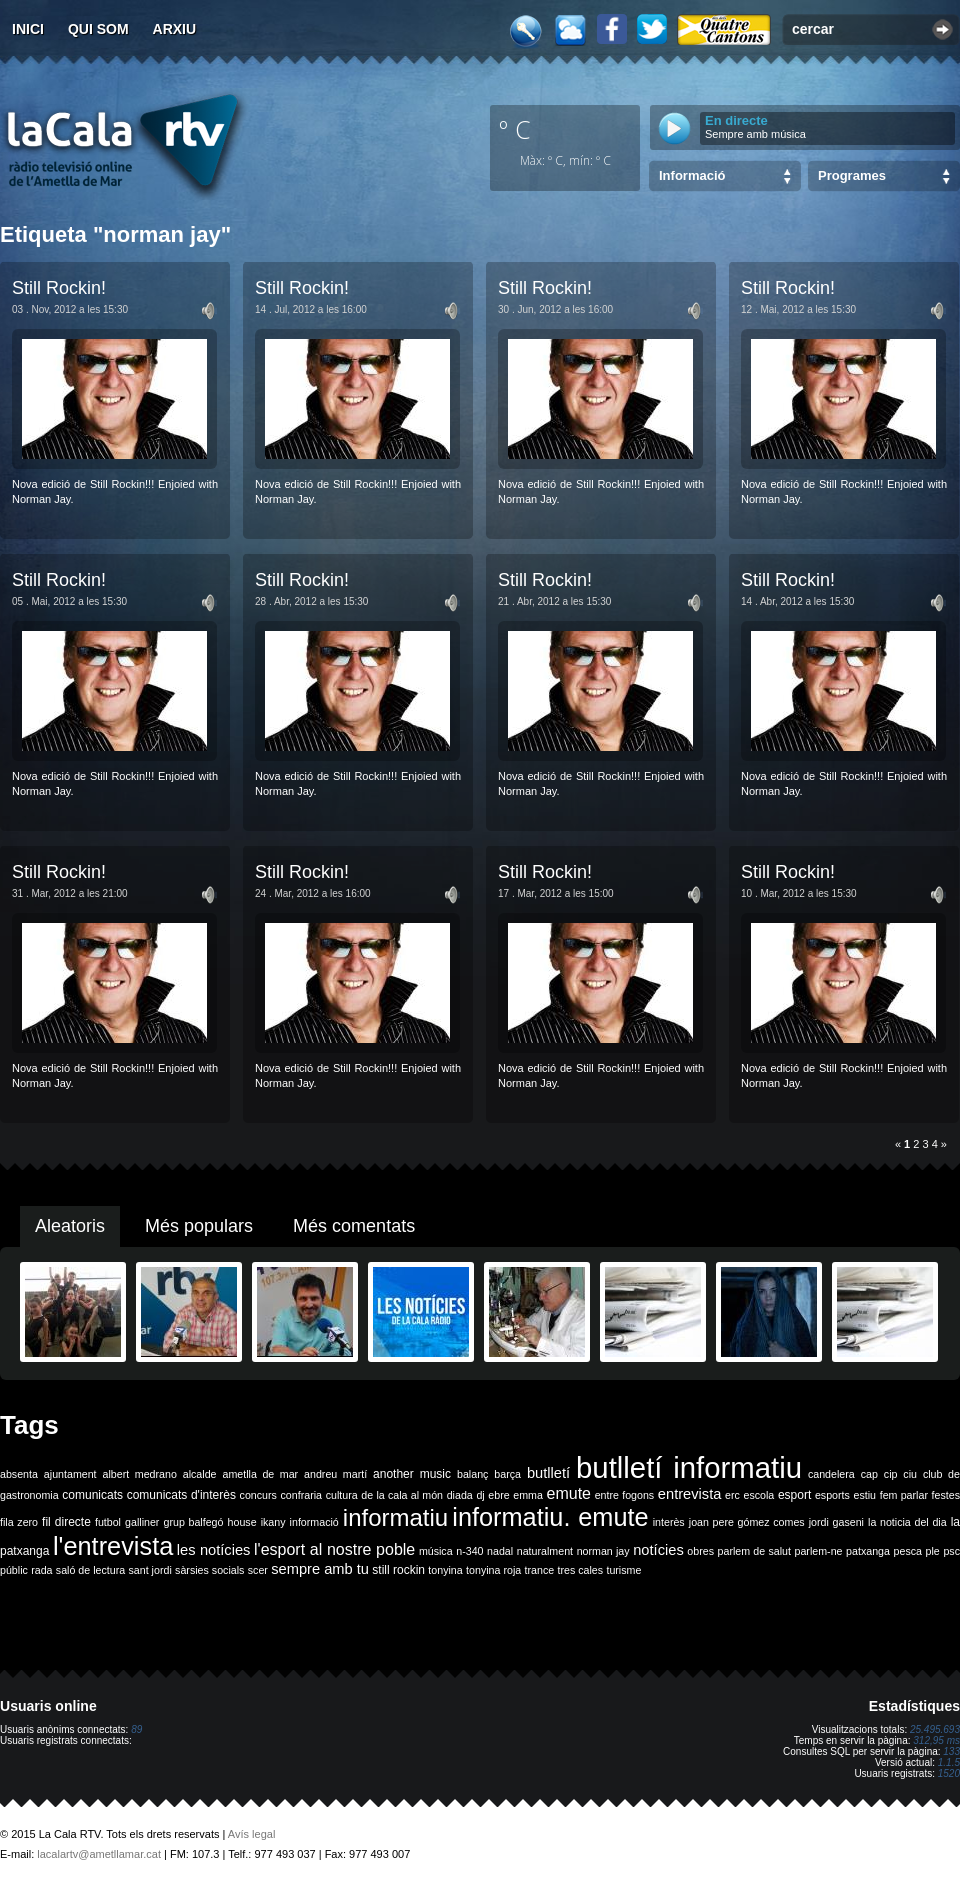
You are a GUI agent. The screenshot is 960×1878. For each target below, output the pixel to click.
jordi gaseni (836, 1522)
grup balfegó (193, 1522)
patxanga (868, 1551)
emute (569, 1493)
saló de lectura (90, 1570)
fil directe (66, 1522)
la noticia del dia (907, 1522)
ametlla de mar (260, 1474)
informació (314, 1522)
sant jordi (150, 1570)
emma (528, 1495)
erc (732, 1495)
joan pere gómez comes (747, 1522)
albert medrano (140, 1474)
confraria (301, 1495)
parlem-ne (819, 1551)
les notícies (214, 1550)
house (242, 1522)
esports (832, 1495)
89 (136, 1729)
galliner (142, 1522)
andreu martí (335, 1474)
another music (412, 1474)
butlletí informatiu (689, 1467)
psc (951, 1551)
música (436, 1551)
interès (669, 1522)
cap (869, 1474)
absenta (19, 1474)
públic (14, 1570)
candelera (831, 1474)
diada (460, 1495)
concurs (258, 1495)
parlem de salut (754, 1551)
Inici (28, 29)
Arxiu (175, 29)
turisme (623, 1570)
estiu (865, 1495)
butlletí (548, 1473)
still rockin (398, 1570)
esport (794, 1495)
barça (507, 1474)
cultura (342, 1495)
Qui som (98, 29)
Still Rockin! (59, 288)
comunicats (92, 1495)
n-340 (469, 1551)
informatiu (395, 1517)
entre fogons (625, 1495)
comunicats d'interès (181, 1495)
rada (41, 1570)
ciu (910, 1474)
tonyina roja (493, 1570)
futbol (108, 1522)
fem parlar (904, 1495)
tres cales (580, 1570)
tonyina (445, 1570)
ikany (273, 1522)
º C (515, 129)
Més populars (199, 1226)
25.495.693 (935, 1729)
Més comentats (354, 1226)
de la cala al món (402, 1495)
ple (933, 1551)
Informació (692, 175)
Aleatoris (70, 1226)
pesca (908, 1551)
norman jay (603, 1551)
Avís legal (252, 1834)
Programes (852, 175)
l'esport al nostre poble (334, 1549)
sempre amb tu (320, 1569)
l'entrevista (113, 1546)
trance (540, 1570)
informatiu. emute (550, 1517)
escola (758, 1495)
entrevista (690, 1494)
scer (258, 1570)
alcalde (200, 1474)
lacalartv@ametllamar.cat (99, 1854)
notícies (658, 1550)
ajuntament (70, 1474)
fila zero (19, 1522)
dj (480, 1495)
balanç (472, 1474)
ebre (498, 1495)
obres (700, 1551)
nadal (500, 1551)
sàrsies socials (209, 1570)
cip (891, 1474)
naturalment (545, 1551)
